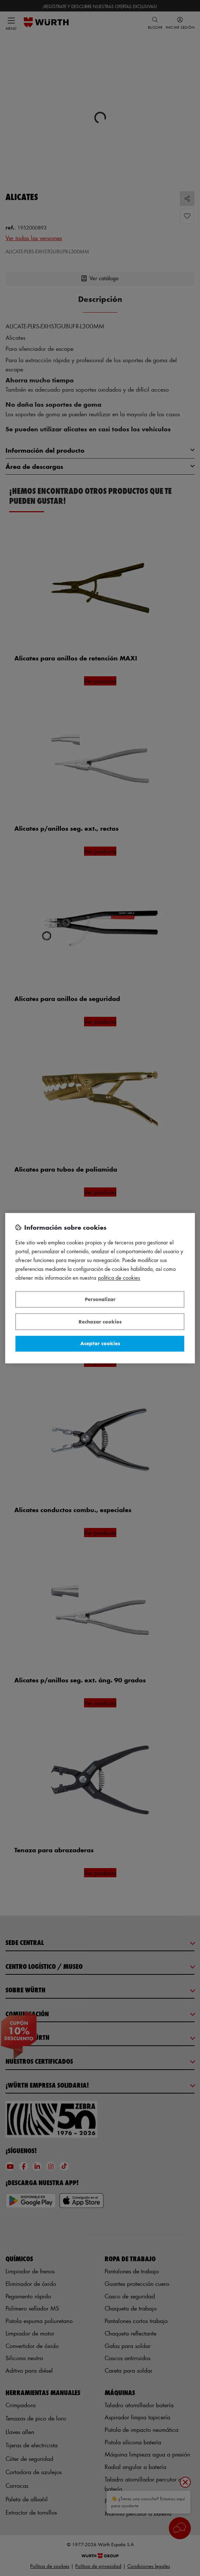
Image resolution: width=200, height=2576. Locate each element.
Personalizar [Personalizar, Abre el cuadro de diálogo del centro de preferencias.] (100, 1299)
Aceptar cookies (100, 1343)
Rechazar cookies (100, 1321)
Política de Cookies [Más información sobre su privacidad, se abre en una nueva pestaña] (119, 1277)
